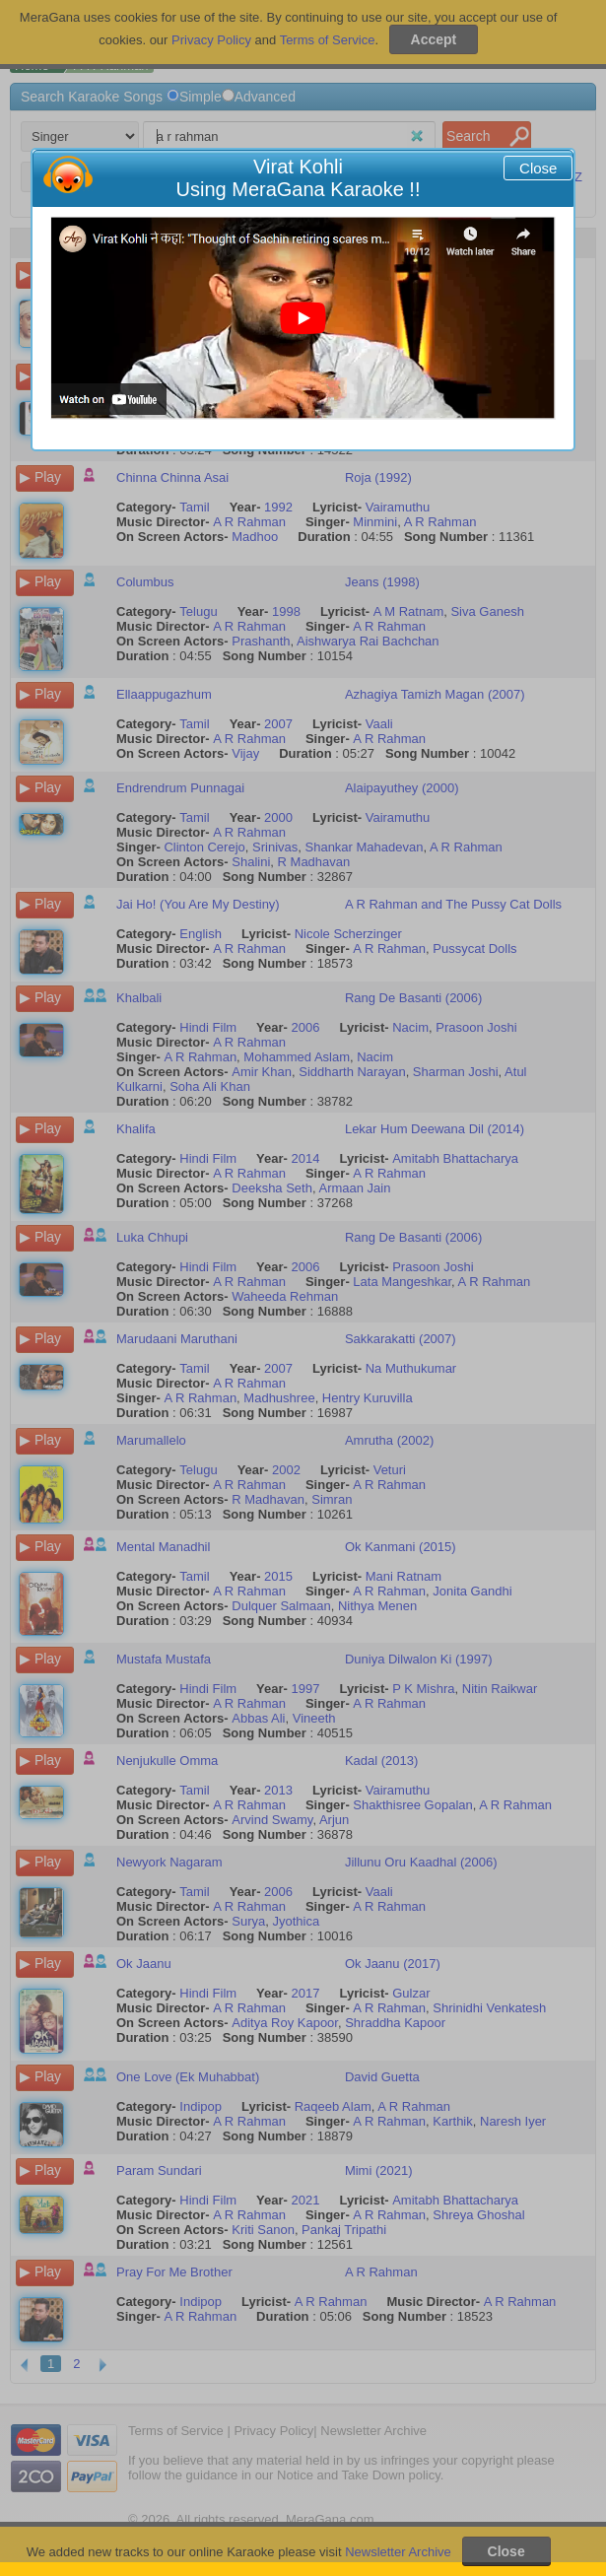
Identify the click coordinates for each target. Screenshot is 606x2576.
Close (538, 168)
